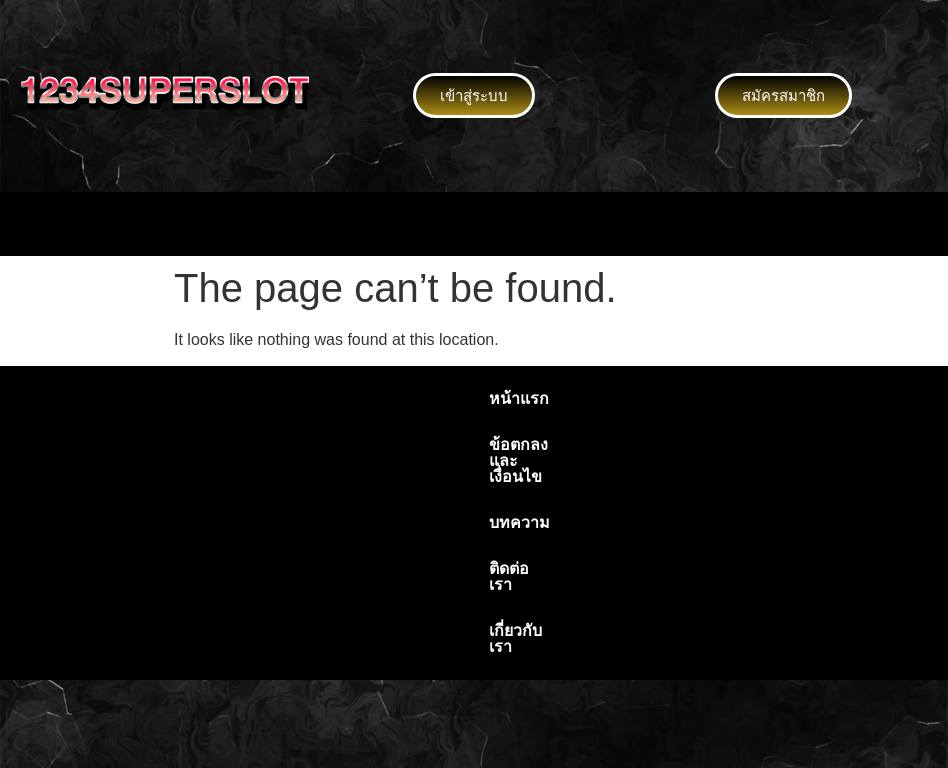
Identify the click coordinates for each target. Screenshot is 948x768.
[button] (474, 224)
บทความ (505, 398)
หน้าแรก (244, 398)
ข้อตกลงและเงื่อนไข (374, 398)
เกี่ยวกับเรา (697, 398)
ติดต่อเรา (597, 398)
